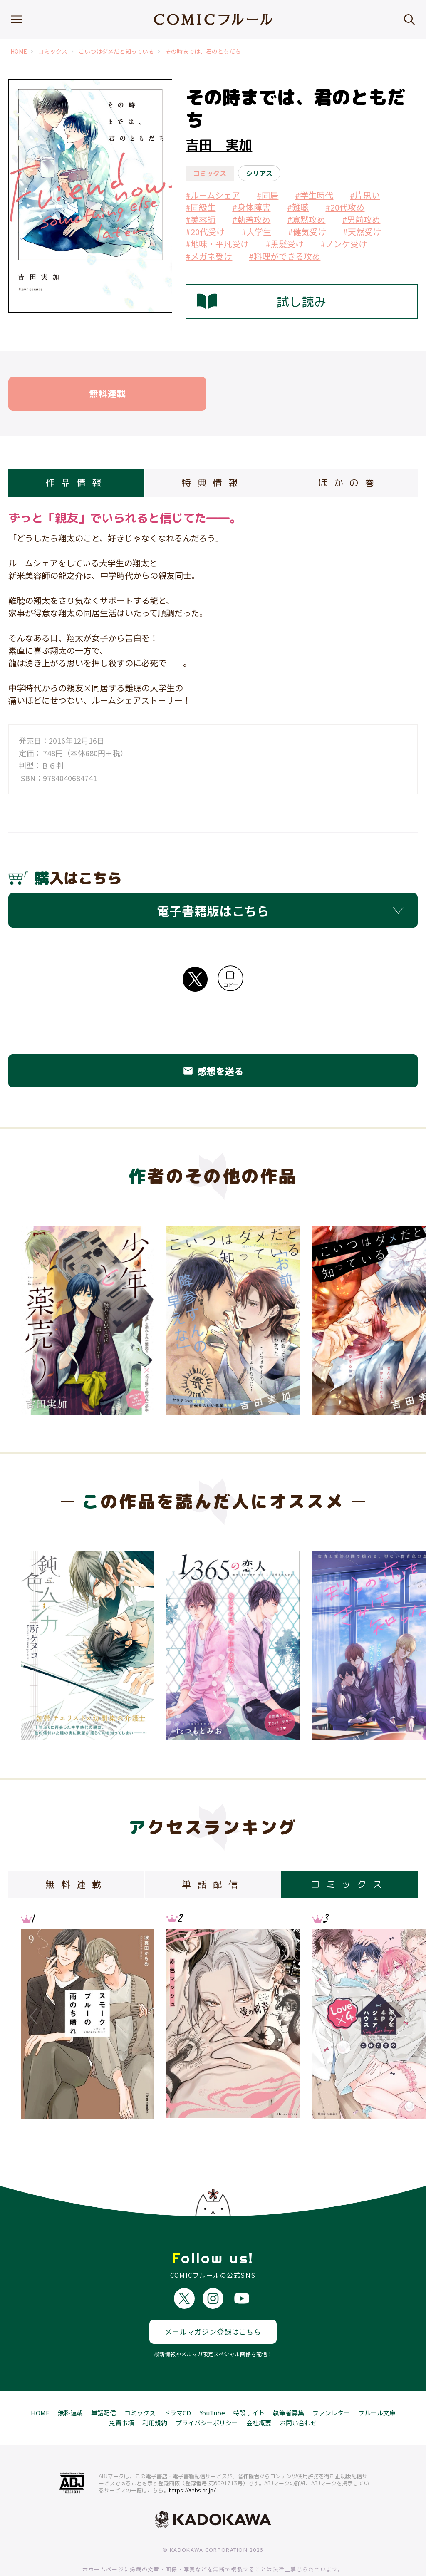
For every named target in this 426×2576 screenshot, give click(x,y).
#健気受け (307, 232)
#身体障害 (251, 207)
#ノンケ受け (343, 244)
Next (390, 2016)
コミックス (52, 51)
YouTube (212, 2381)
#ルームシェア (213, 195)
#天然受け (362, 232)
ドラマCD (177, 2381)
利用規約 (154, 2391)
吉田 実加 (219, 145)
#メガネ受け (209, 256)
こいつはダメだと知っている (116, 51)
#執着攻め (251, 219)
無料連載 (70, 2381)
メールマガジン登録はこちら (213, 2301)
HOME (18, 51)
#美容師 (200, 219)
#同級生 (200, 207)
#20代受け (205, 232)
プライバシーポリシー (207, 2391)
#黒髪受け (284, 244)
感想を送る (213, 1070)
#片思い (365, 195)
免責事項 (121, 2391)
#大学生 (256, 232)
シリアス (259, 173)
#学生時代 (314, 195)
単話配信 (103, 2381)
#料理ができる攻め (284, 256)
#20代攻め (344, 207)
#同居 (267, 195)
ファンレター (331, 2381)
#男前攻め (361, 219)
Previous (35, 2016)
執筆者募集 (288, 2381)
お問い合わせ (298, 2391)
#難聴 (298, 207)
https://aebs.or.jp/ (192, 2459)
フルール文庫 (377, 2381)
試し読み (262, 301)
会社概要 (258, 2391)
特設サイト (249, 2381)
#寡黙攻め (306, 219)
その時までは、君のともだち (203, 51)
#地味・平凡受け (217, 244)
